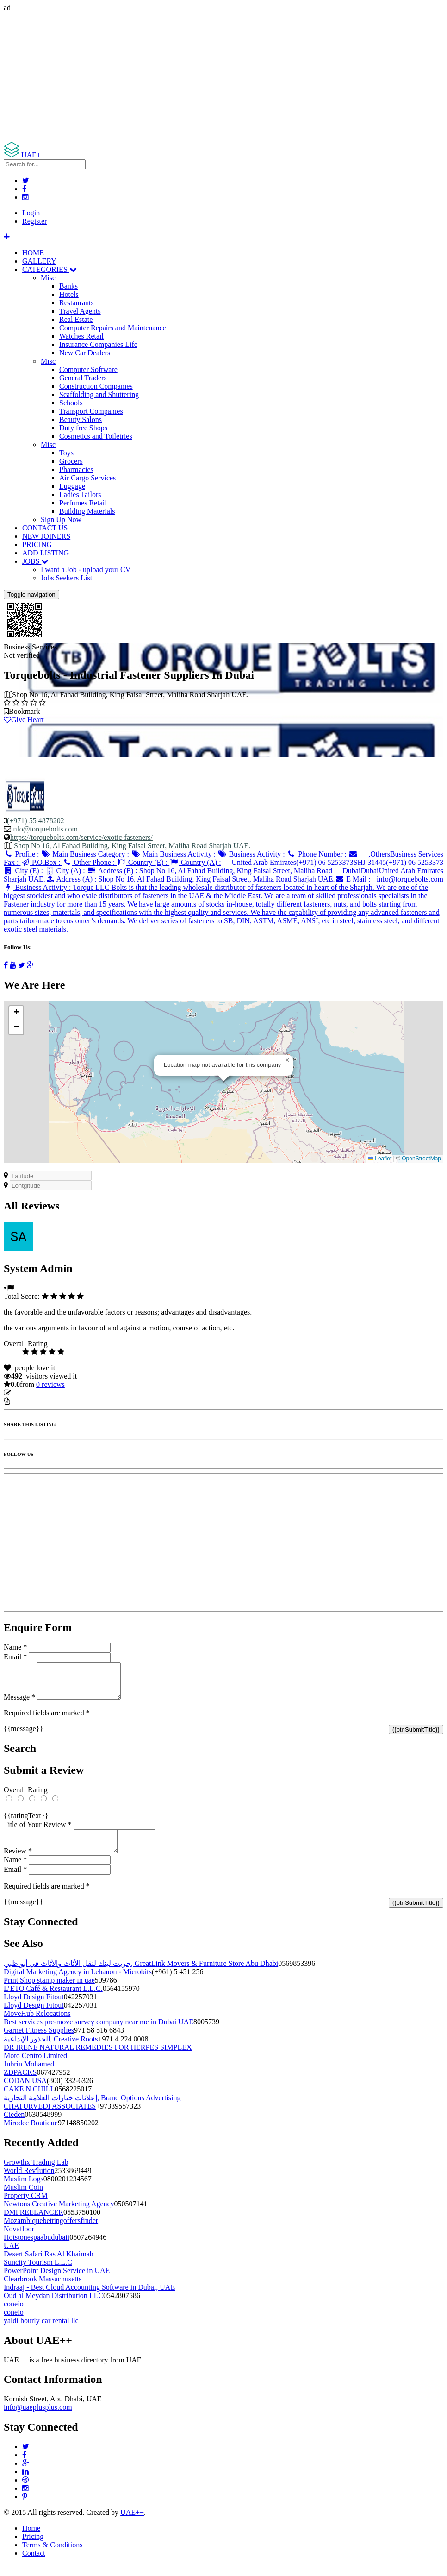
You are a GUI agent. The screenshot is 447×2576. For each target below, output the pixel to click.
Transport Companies (91, 411)
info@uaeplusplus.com (38, 2418)
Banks (68, 286)
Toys (66, 453)
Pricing (32, 2547)
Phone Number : (317, 854)
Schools (71, 403)
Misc (48, 278)
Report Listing (31, 1401)
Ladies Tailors (80, 494)
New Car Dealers (84, 353)
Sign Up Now (61, 519)
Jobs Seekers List (66, 578)
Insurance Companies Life (98, 344)
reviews (50, 1384)
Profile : (22, 854)
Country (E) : (143, 862)
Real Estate (76, 319)
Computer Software (88, 369)
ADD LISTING (45, 553)
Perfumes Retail (83, 503)
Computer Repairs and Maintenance (112, 328)
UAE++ (132, 2523)
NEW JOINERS (46, 536)
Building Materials (87, 511)
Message (19, 1704)
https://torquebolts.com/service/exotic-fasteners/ (81, 837)
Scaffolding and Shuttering (99, 394)
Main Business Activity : (174, 854)
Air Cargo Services (87, 478)
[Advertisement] (223, 77)
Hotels (69, 294)
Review (18, 1862)
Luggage (72, 486)
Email (15, 1657)
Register (34, 221)
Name (15, 1647)
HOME (33, 253)
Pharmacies (76, 469)
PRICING (37, 544)
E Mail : (353, 879)
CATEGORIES (49, 269)
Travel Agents (80, 311)
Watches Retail (81, 336)
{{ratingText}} (26, 1823)
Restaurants (76, 303)
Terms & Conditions (52, 2556)
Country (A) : (195, 862)
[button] (287, 1060)
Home (31, 2539)
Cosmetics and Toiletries (95, 436)
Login (31, 213)
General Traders (83, 378)
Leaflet (379, 1158)
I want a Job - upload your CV (85, 569)
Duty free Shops (83, 428)
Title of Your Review (38, 1831)
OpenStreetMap (421, 1158)
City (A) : (66, 871)
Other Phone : (89, 862)
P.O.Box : (41, 862)
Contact (33, 2564)
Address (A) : (190, 879)
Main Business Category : (86, 854)
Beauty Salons (80, 419)
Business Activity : (251, 854)
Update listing (34, 1393)
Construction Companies (96, 386)
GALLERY (39, 261)
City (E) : (24, 871)
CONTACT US (45, 528)
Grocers (71, 461)
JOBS (35, 561)
